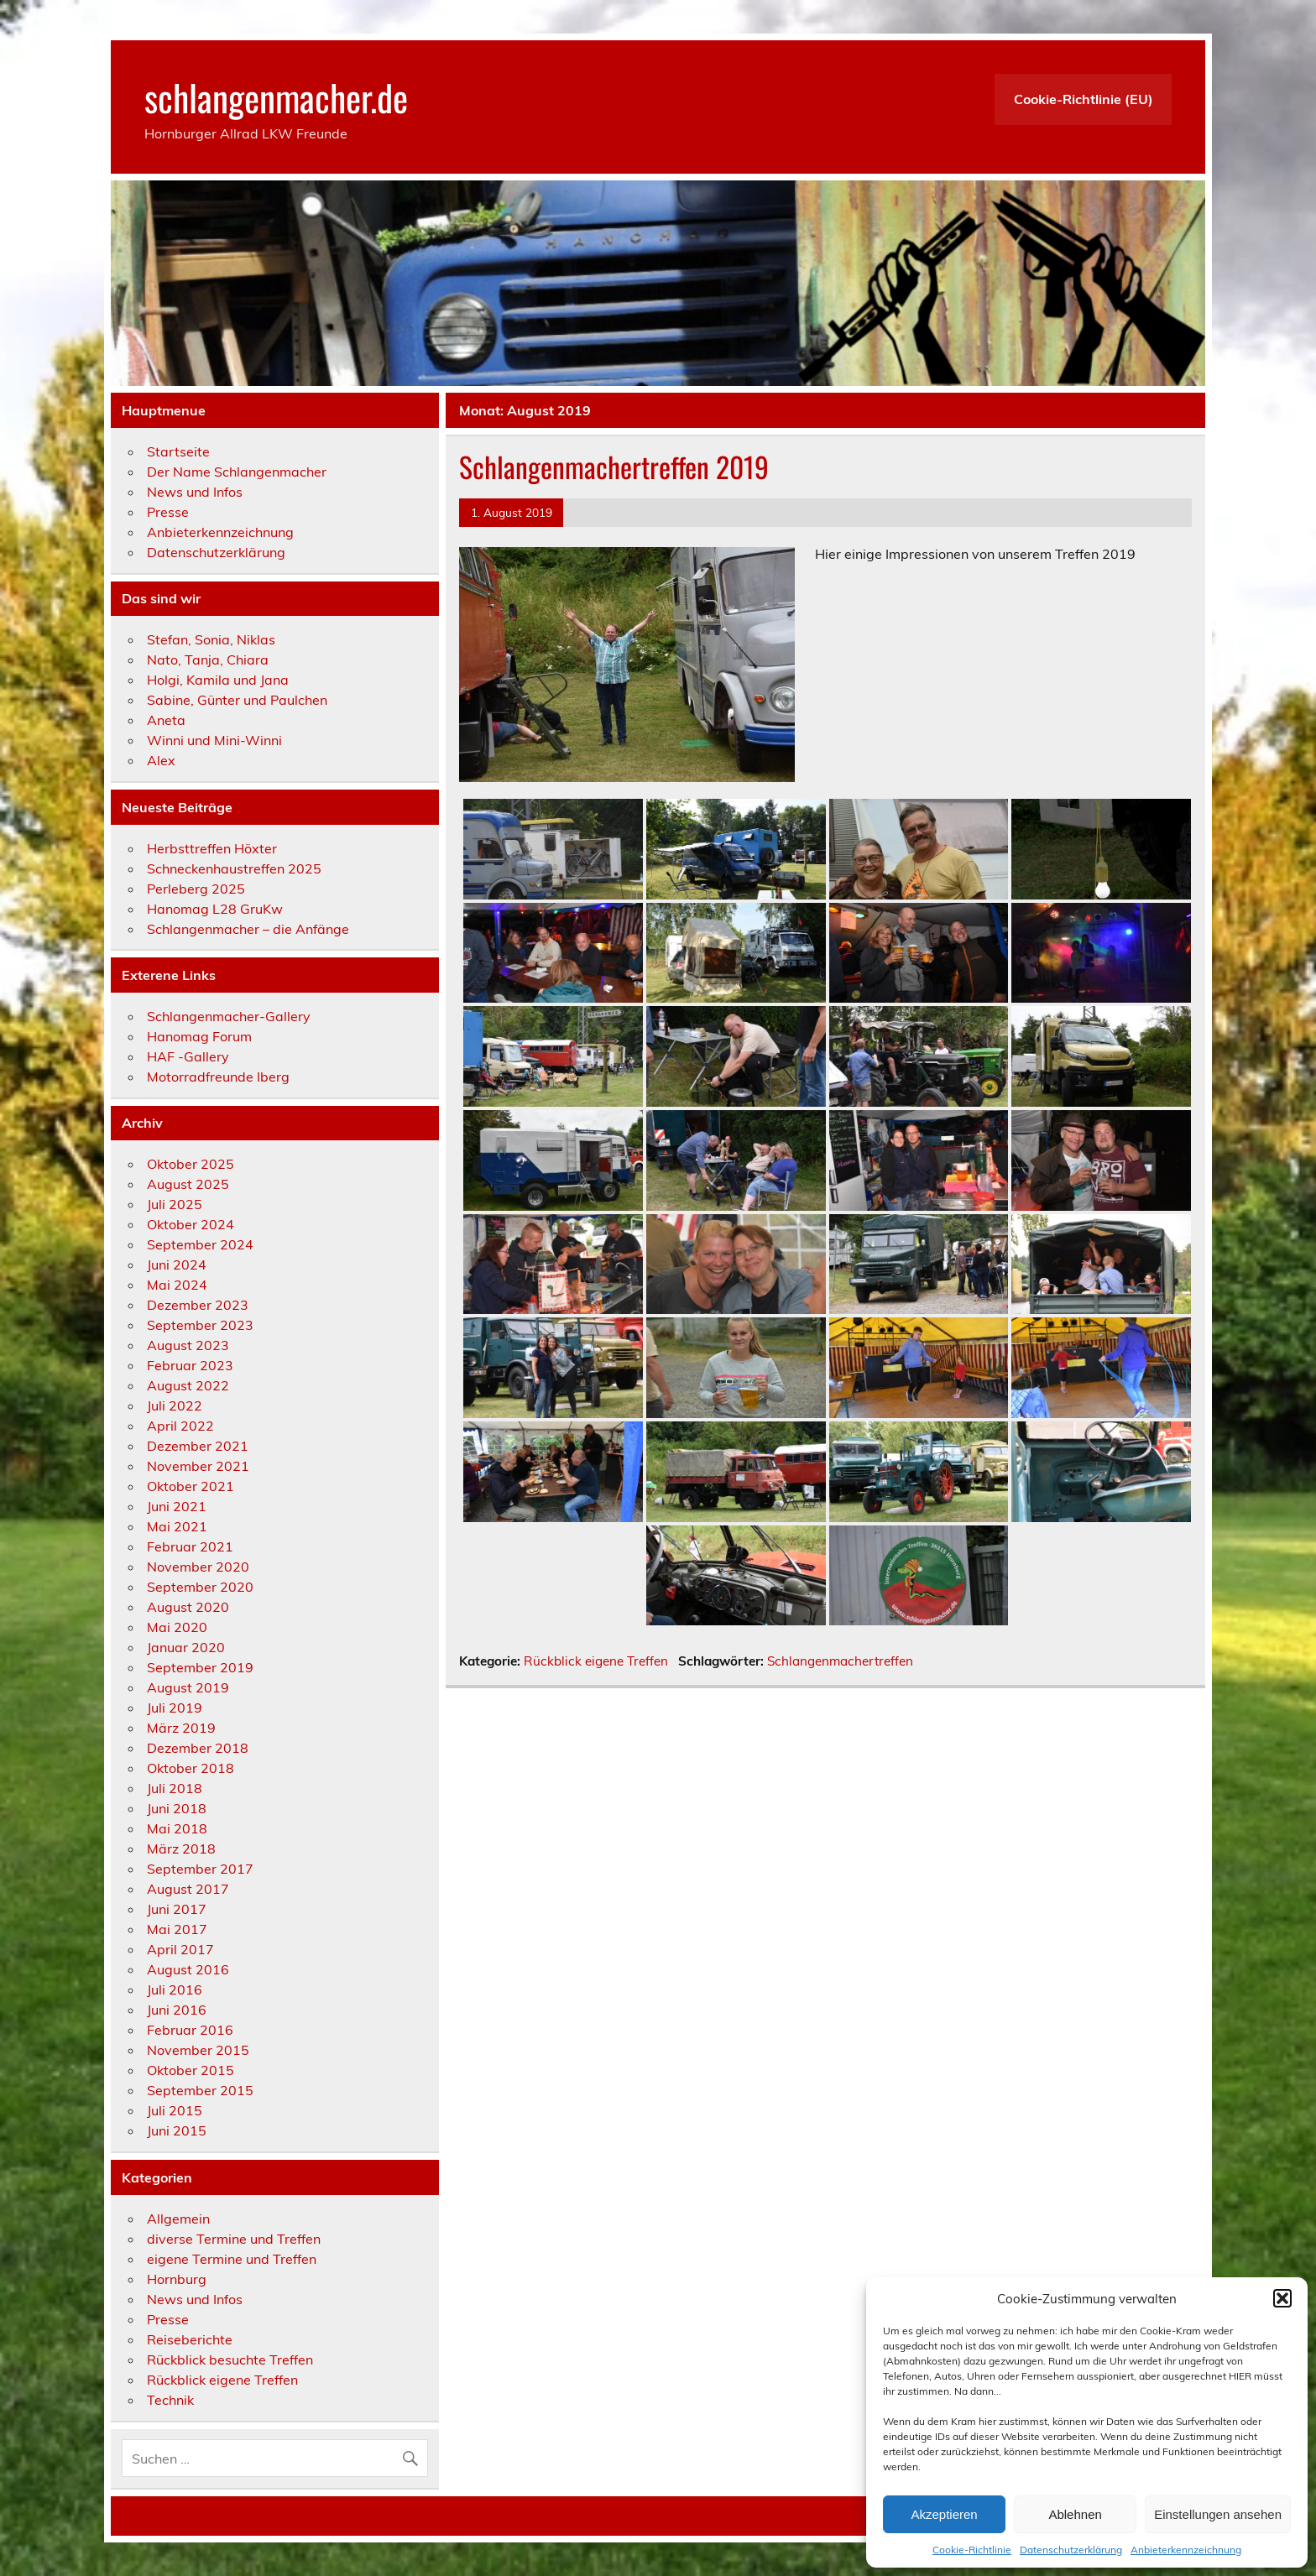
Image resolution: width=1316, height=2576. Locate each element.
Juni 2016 (176, 2009)
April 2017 (180, 1949)
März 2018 (181, 1848)
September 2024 (200, 1244)
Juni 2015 (176, 2130)
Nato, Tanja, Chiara (208, 659)
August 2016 (188, 1969)
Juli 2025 (174, 1204)
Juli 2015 (174, 2110)
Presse (168, 511)
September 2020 (200, 1586)
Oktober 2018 (190, 1768)
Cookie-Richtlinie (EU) (1083, 99)
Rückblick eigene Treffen (596, 1661)
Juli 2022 (174, 1405)
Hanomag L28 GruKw (215, 908)
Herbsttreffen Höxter (212, 848)
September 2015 (200, 2090)
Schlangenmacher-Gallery (229, 1016)
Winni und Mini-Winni (214, 740)
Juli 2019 (174, 1707)
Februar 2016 (190, 2029)
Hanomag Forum (199, 1036)
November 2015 (198, 2050)
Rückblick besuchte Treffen (230, 2359)
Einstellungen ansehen (1218, 2514)
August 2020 (188, 1606)
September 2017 (200, 1868)
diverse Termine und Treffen (234, 2238)
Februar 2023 (190, 1365)
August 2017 (188, 1888)
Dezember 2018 (197, 1747)
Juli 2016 (174, 1989)
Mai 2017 (177, 1929)
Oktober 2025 (190, 1163)
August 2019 (188, 1687)
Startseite (178, 451)
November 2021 (198, 1465)
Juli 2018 (174, 1788)
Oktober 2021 (190, 1486)
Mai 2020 (177, 1627)
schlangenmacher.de (276, 96)
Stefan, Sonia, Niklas (211, 639)
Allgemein (178, 2218)
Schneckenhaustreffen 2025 (234, 868)
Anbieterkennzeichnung (1186, 2549)
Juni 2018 (176, 1808)
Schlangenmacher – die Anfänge (248, 928)
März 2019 (181, 1727)
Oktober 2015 (190, 2070)
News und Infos (195, 491)
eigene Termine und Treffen (231, 2258)
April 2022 (180, 1425)
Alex (161, 760)
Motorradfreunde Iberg (218, 1076)
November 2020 (198, 1566)
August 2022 (188, 1385)
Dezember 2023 (197, 1304)
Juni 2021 (176, 1506)
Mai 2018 (177, 1828)
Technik (170, 2399)
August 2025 (188, 1184)
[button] (1282, 2298)
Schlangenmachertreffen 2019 (614, 467)
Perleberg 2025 (196, 888)
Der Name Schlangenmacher (236, 471)
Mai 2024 (177, 1284)
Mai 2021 (177, 1526)
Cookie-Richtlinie (971, 2549)
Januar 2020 (186, 1647)
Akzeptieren (944, 2514)
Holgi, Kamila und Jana (218, 679)
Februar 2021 (190, 1546)
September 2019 (200, 1667)
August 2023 (188, 1345)
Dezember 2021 (197, 1445)
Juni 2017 (176, 1909)
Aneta (166, 720)
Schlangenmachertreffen (840, 1661)
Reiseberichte (189, 2339)
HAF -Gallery (188, 1056)
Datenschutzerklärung (1071, 2549)
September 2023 (200, 1325)
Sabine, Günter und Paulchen (237, 699)
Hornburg (176, 2279)
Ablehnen (1074, 2514)
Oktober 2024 (190, 1224)
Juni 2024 (176, 1264)
